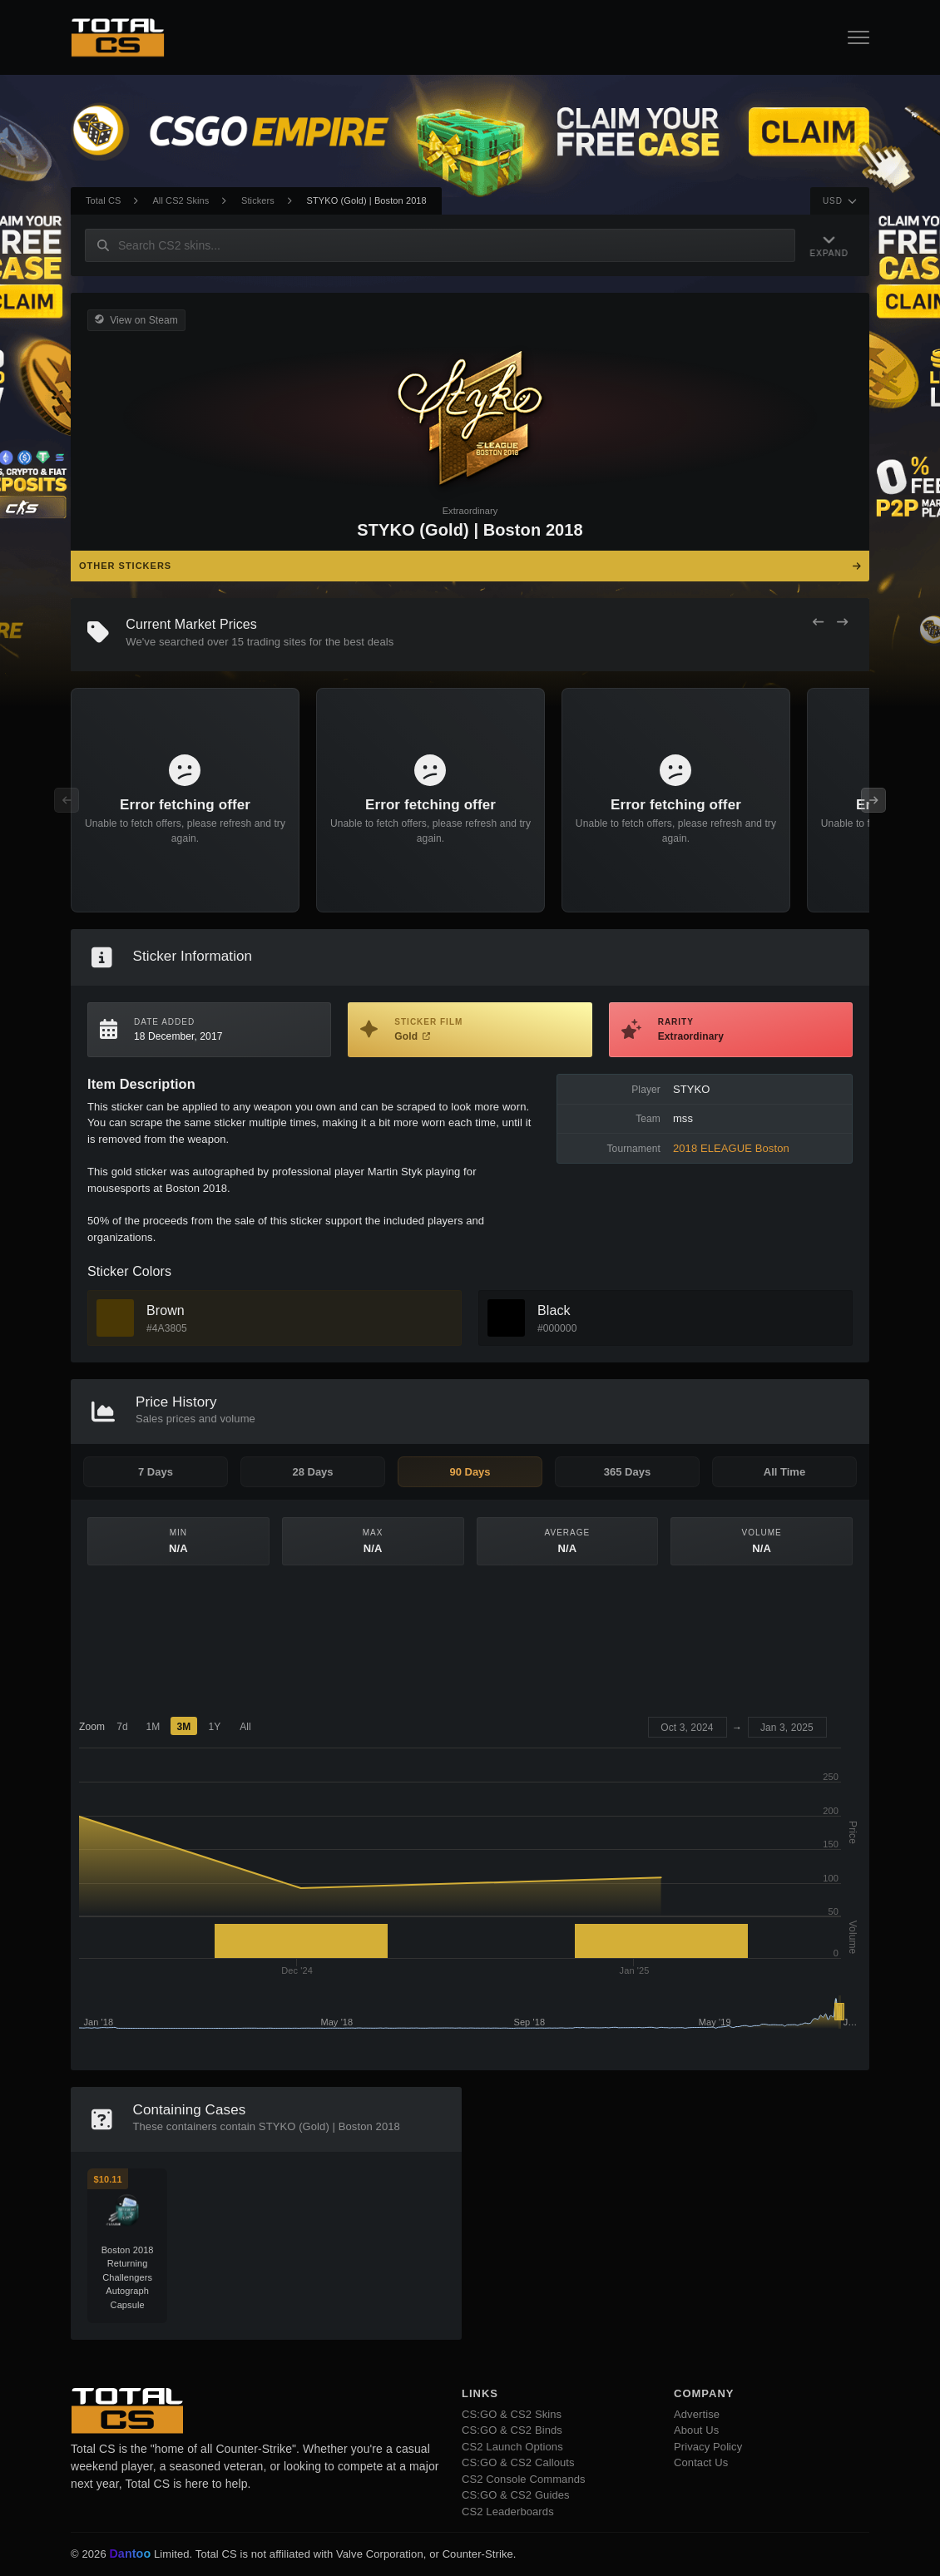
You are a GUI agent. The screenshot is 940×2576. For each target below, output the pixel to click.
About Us (696, 2430)
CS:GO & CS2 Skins (512, 2414)
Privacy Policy (708, 2446)
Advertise (697, 2414)
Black (554, 1310)
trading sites (276, 641)
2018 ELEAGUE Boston (731, 1148)
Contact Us (701, 2462)
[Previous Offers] (818, 623)
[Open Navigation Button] (858, 37)
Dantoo (130, 2554)
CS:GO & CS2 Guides (516, 2495)
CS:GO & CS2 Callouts (518, 2462)
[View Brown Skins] (115, 1318)
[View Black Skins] (506, 1318)
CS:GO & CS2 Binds (512, 2430)
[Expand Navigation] (829, 245)
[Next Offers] (842, 623)
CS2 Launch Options (512, 2446)
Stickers (258, 200)
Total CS (103, 200)
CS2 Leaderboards (508, 2511)
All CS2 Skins (180, 200)
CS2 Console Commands (524, 2479)
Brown (165, 1310)
